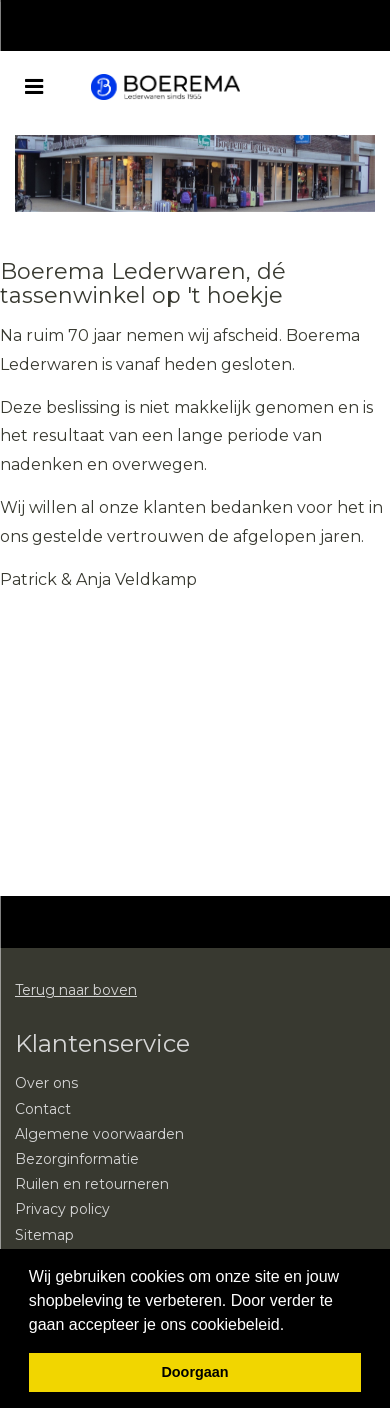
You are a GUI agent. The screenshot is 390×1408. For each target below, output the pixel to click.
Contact (43, 1109)
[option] (195, 173)
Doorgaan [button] (194, 1372)
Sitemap (44, 1235)
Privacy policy (62, 1209)
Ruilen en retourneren (92, 1184)
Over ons (46, 1083)
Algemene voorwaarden (99, 1134)
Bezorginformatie (77, 1159)
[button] (292, 1326)
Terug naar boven (76, 990)
